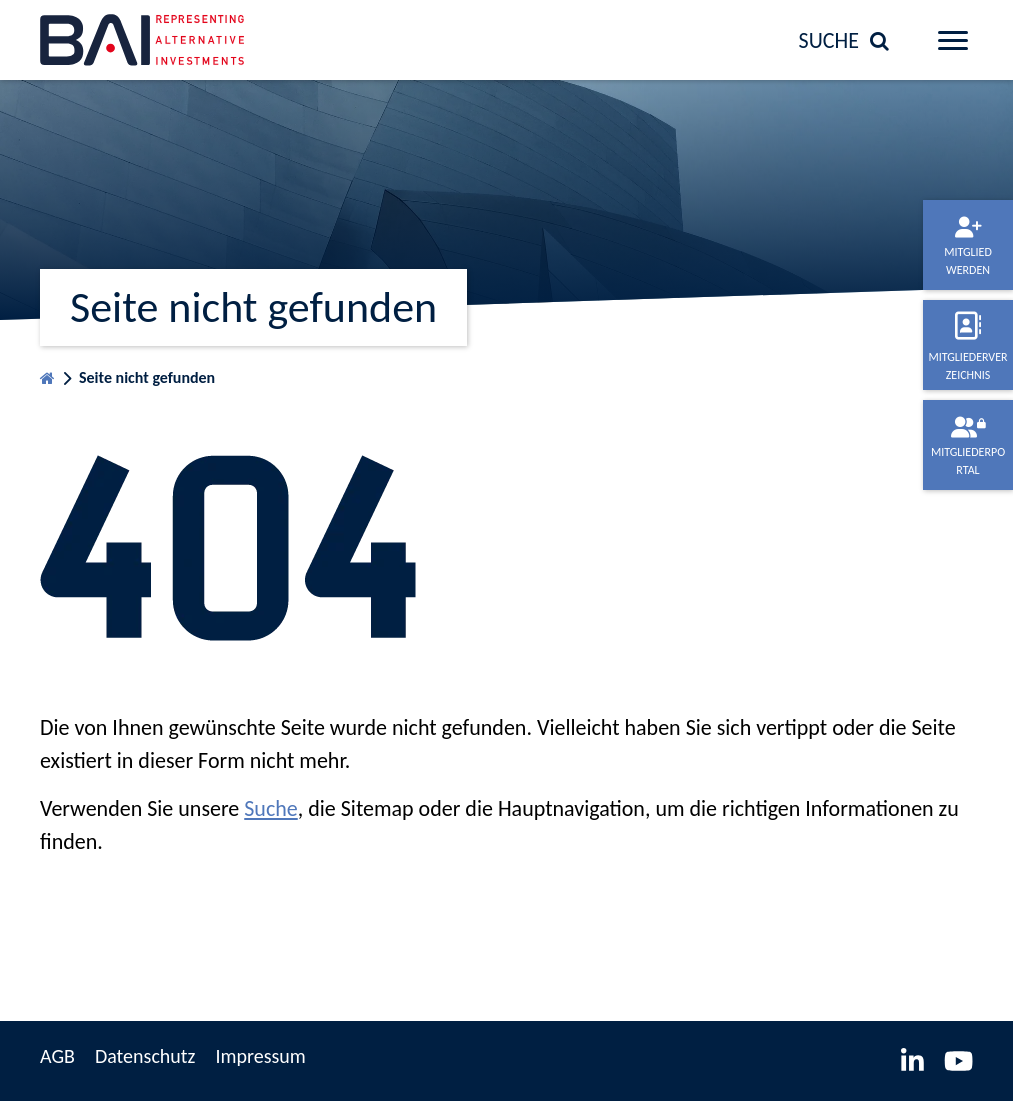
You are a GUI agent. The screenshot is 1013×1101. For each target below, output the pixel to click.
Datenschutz (145, 1056)
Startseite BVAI (47, 373)
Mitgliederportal (968, 461)
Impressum (260, 1056)
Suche (270, 808)
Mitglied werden (968, 261)
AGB (57, 1056)
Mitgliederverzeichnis (967, 366)
